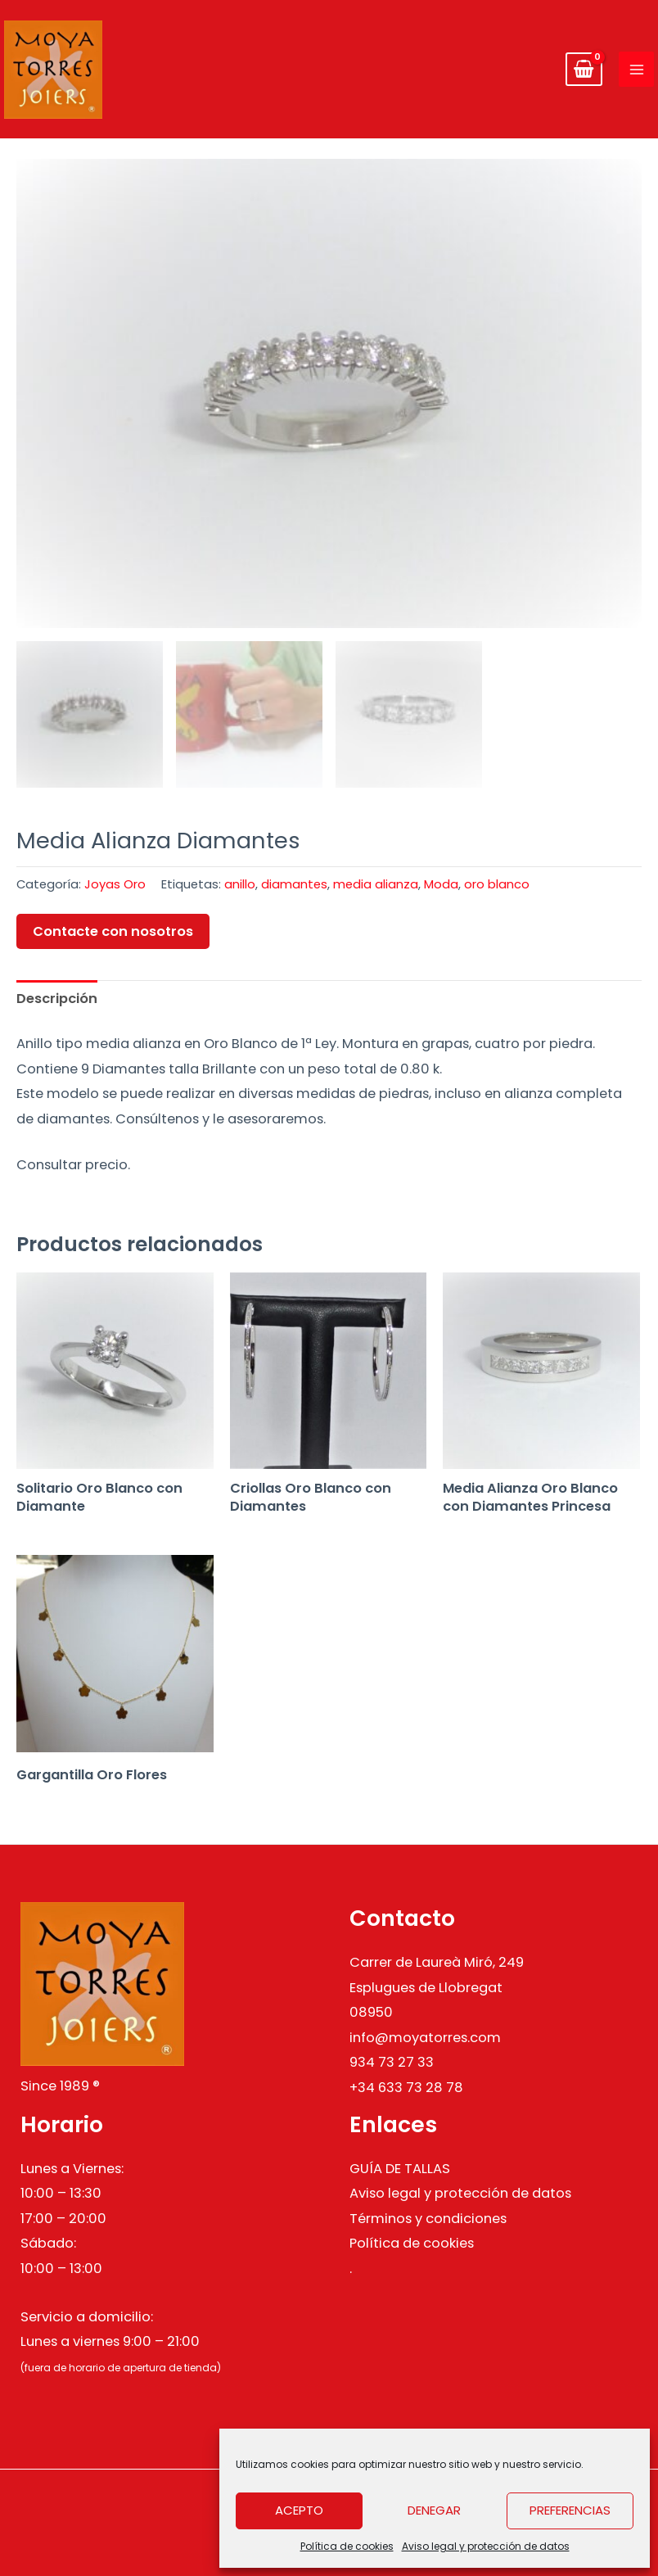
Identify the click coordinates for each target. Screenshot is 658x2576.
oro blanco (497, 884)
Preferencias (570, 2510)
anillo (239, 884)
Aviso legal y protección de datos (486, 2546)
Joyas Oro (115, 884)
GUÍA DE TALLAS (399, 2168)
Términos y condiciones (428, 2218)
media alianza (375, 884)
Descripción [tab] (56, 998)
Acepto (299, 2510)
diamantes (294, 884)
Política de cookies (347, 2546)
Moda (441, 884)
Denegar (434, 2510)
